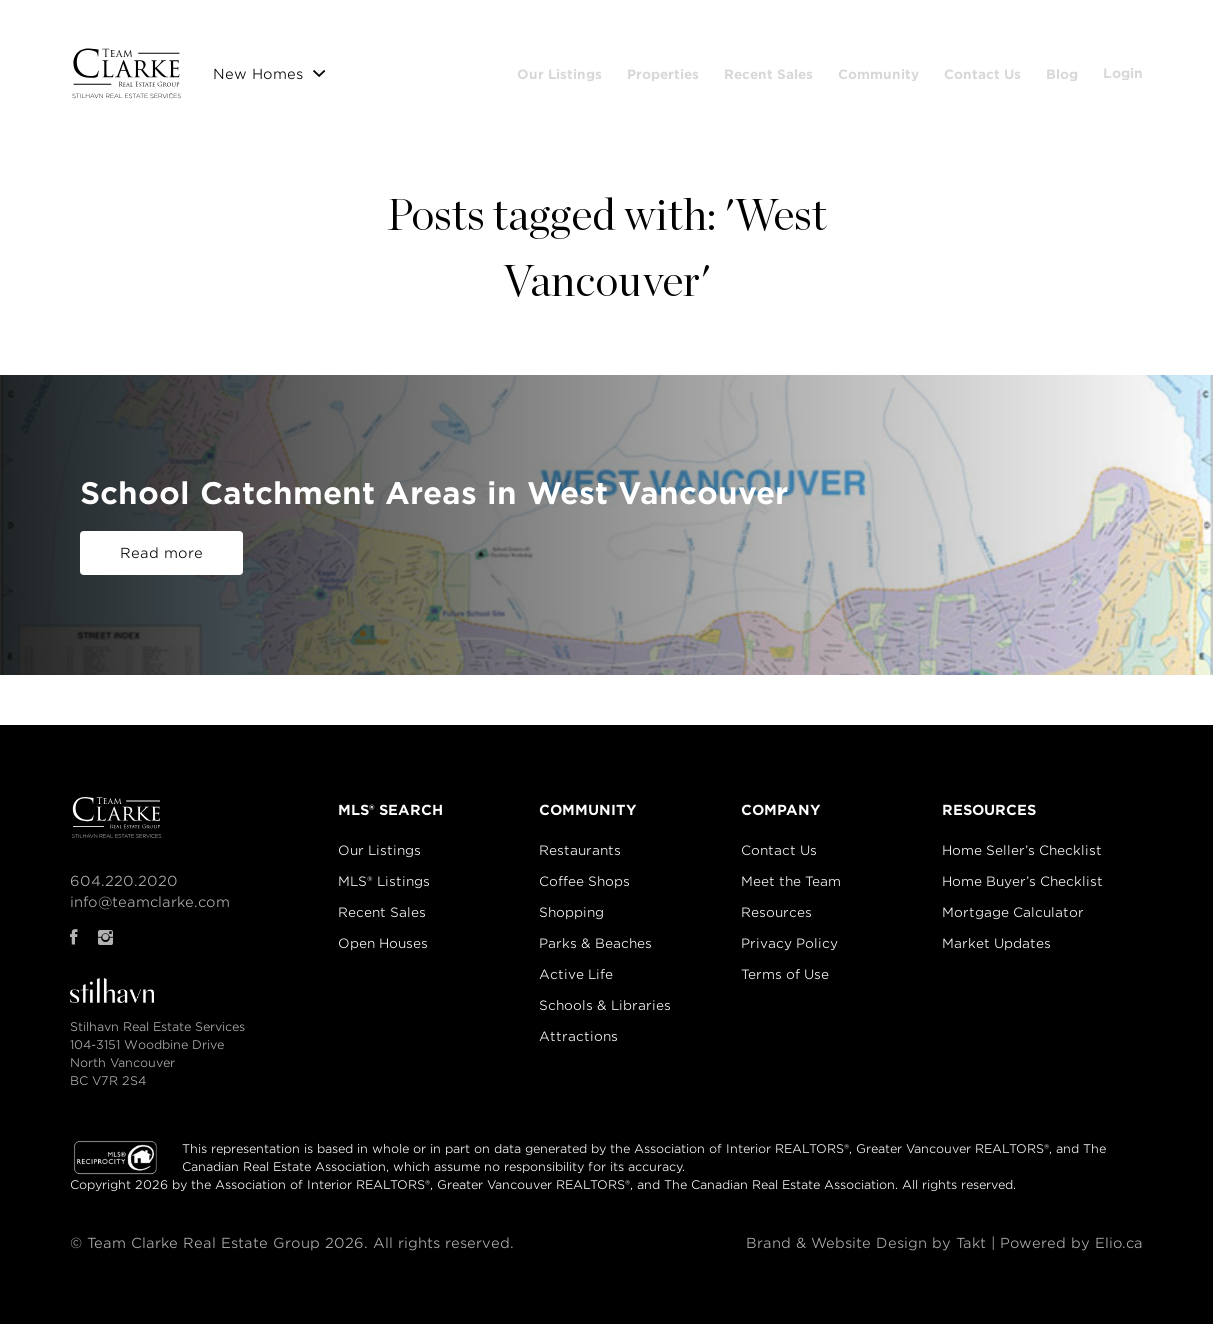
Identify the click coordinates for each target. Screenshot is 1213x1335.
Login (1122, 108)
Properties (728, 69)
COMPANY (781, 821)
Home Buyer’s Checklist (1022, 892)
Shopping (571, 923)
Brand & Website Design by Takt (864, 1254)
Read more (161, 564)
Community (943, 69)
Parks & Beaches (595, 954)
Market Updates (996, 954)
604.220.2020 (124, 892)
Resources (776, 923)
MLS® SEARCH (390, 821)
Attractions (578, 1047)
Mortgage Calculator (1013, 923)
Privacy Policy (789, 954)
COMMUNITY (588, 821)
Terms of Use (785, 985)
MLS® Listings (384, 892)
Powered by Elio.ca (1070, 1254)
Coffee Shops (584, 892)
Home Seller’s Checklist (1022, 861)
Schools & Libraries (605, 1016)
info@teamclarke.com (150, 913)
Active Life (576, 985)
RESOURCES (989, 821)
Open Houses (383, 954)
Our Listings (624, 69)
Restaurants (580, 861)
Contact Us (1047, 69)
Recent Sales (833, 69)
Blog (1127, 69)
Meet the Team (791, 892)
